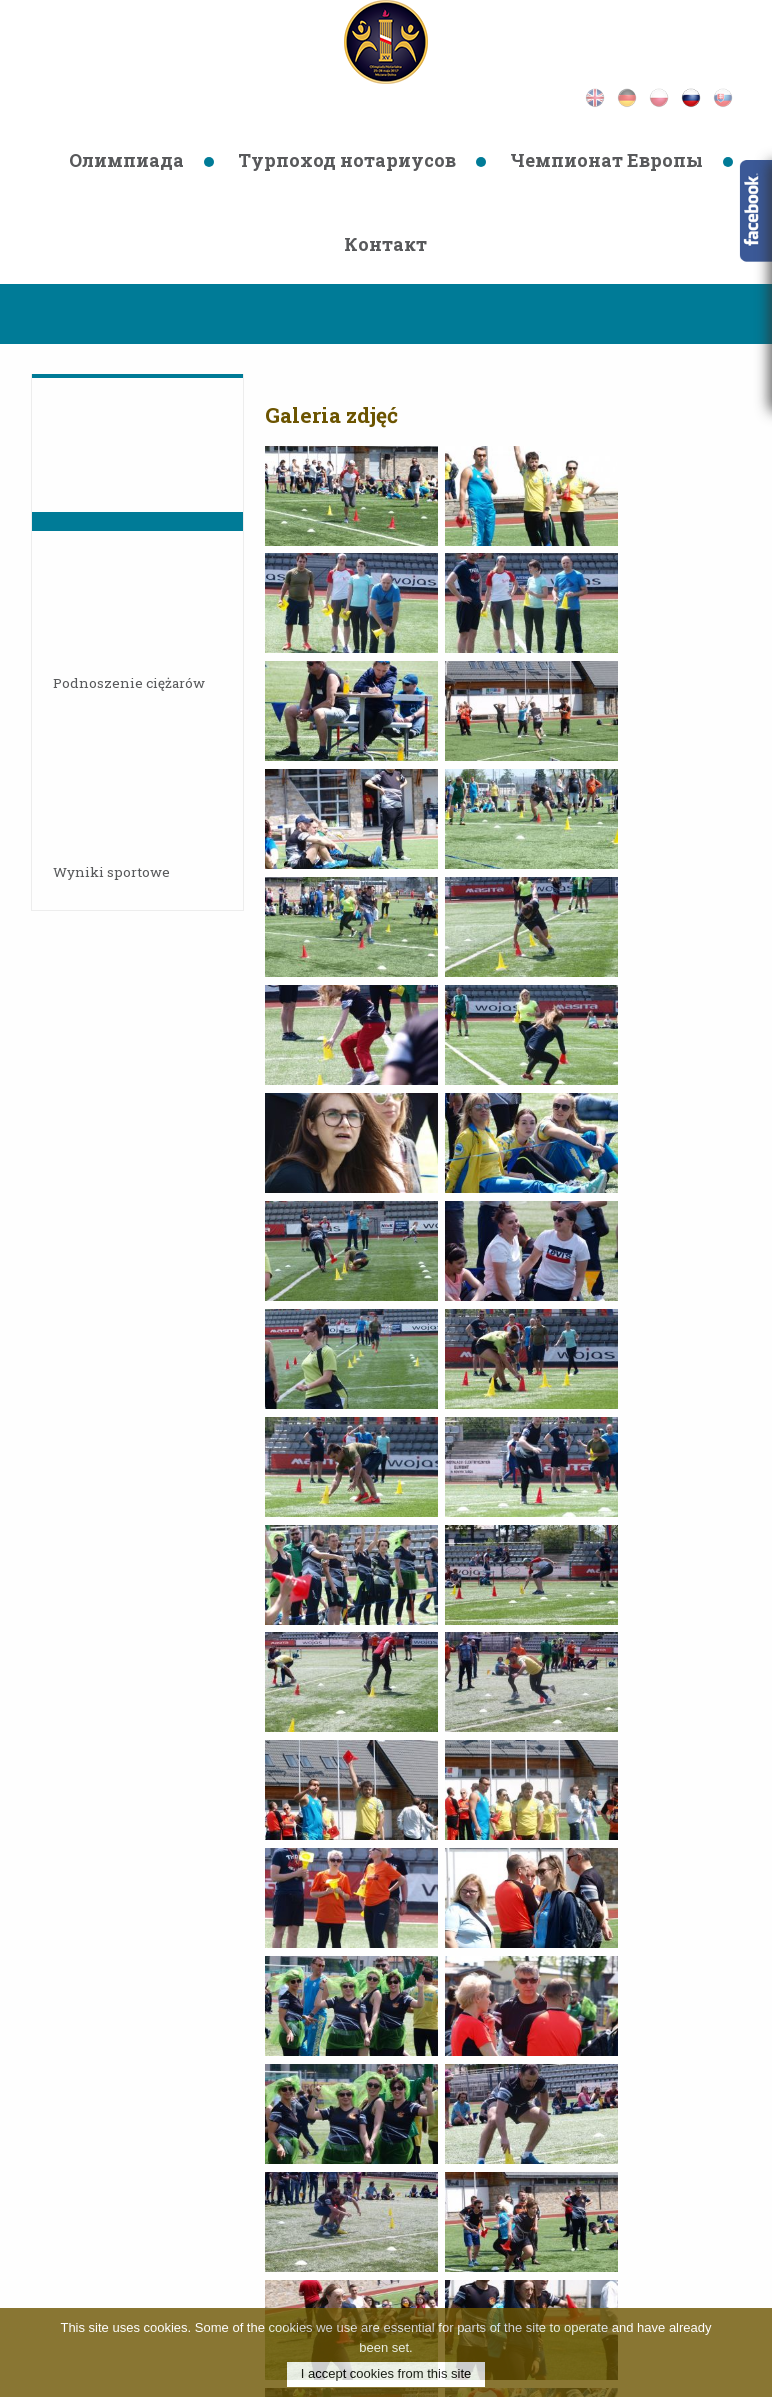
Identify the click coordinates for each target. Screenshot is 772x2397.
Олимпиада (126, 160)
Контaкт (385, 244)
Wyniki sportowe (118, 871)
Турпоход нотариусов (347, 160)
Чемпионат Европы (606, 160)
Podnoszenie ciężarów (135, 682)
